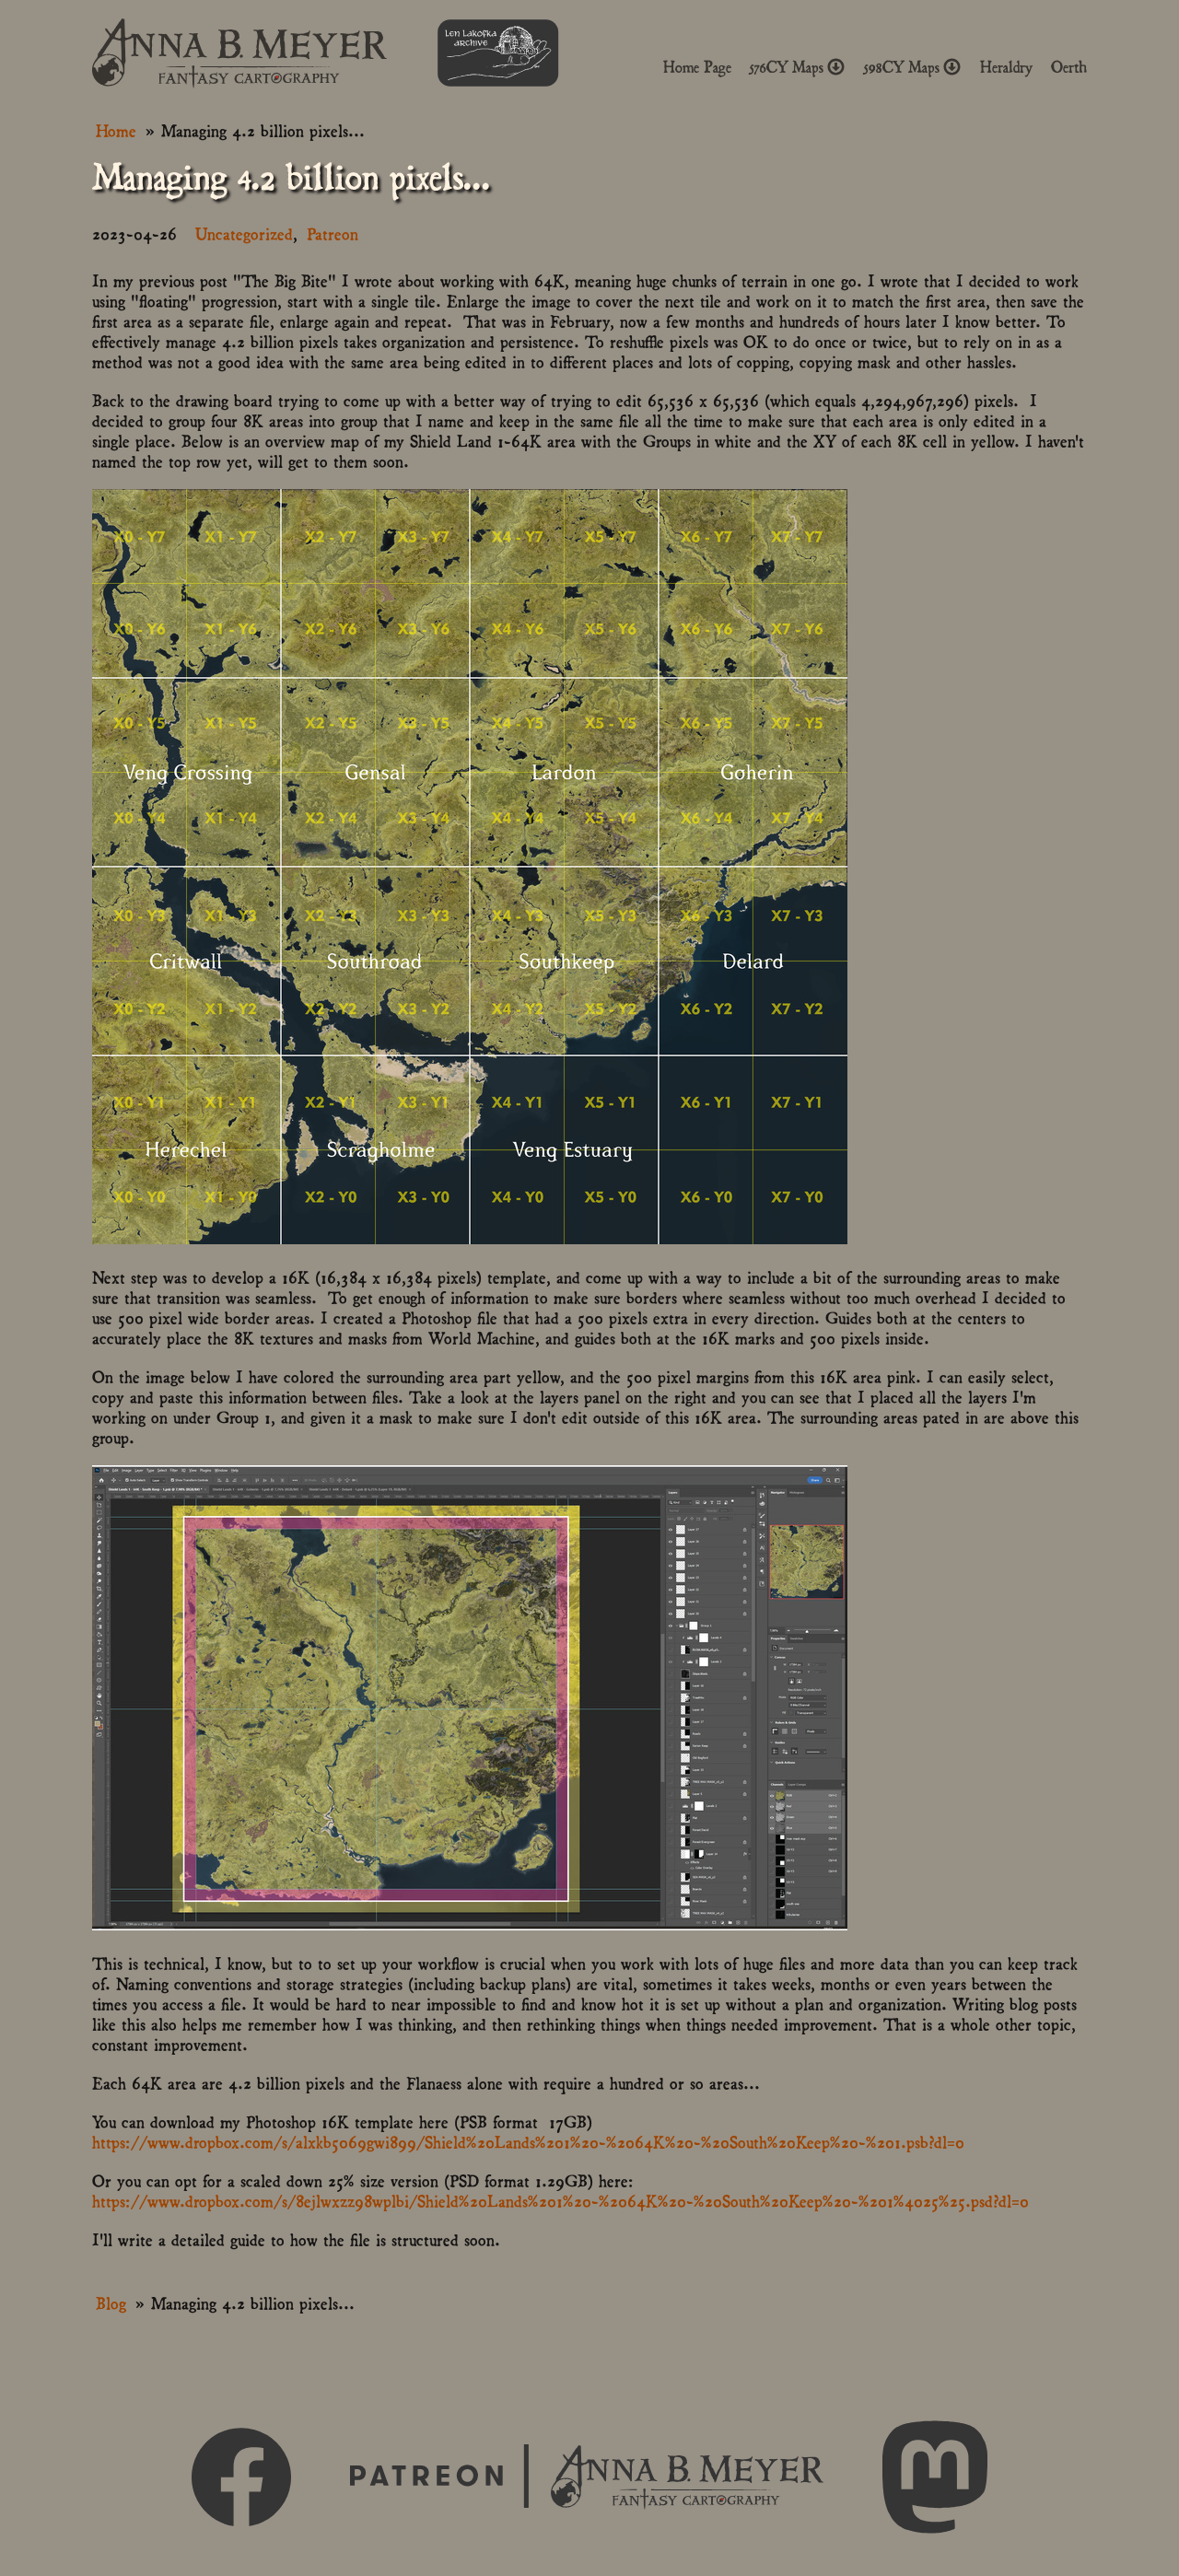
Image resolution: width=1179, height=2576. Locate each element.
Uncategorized (244, 232)
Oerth (1069, 67)
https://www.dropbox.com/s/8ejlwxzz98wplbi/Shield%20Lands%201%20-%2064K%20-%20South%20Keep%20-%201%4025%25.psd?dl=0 (560, 2199)
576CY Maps (798, 67)
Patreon (332, 232)
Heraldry (1006, 67)
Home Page (697, 67)
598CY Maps (913, 67)
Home (116, 129)
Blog (111, 2302)
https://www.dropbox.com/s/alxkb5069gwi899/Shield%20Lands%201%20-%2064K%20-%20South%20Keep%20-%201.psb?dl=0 (528, 2140)
